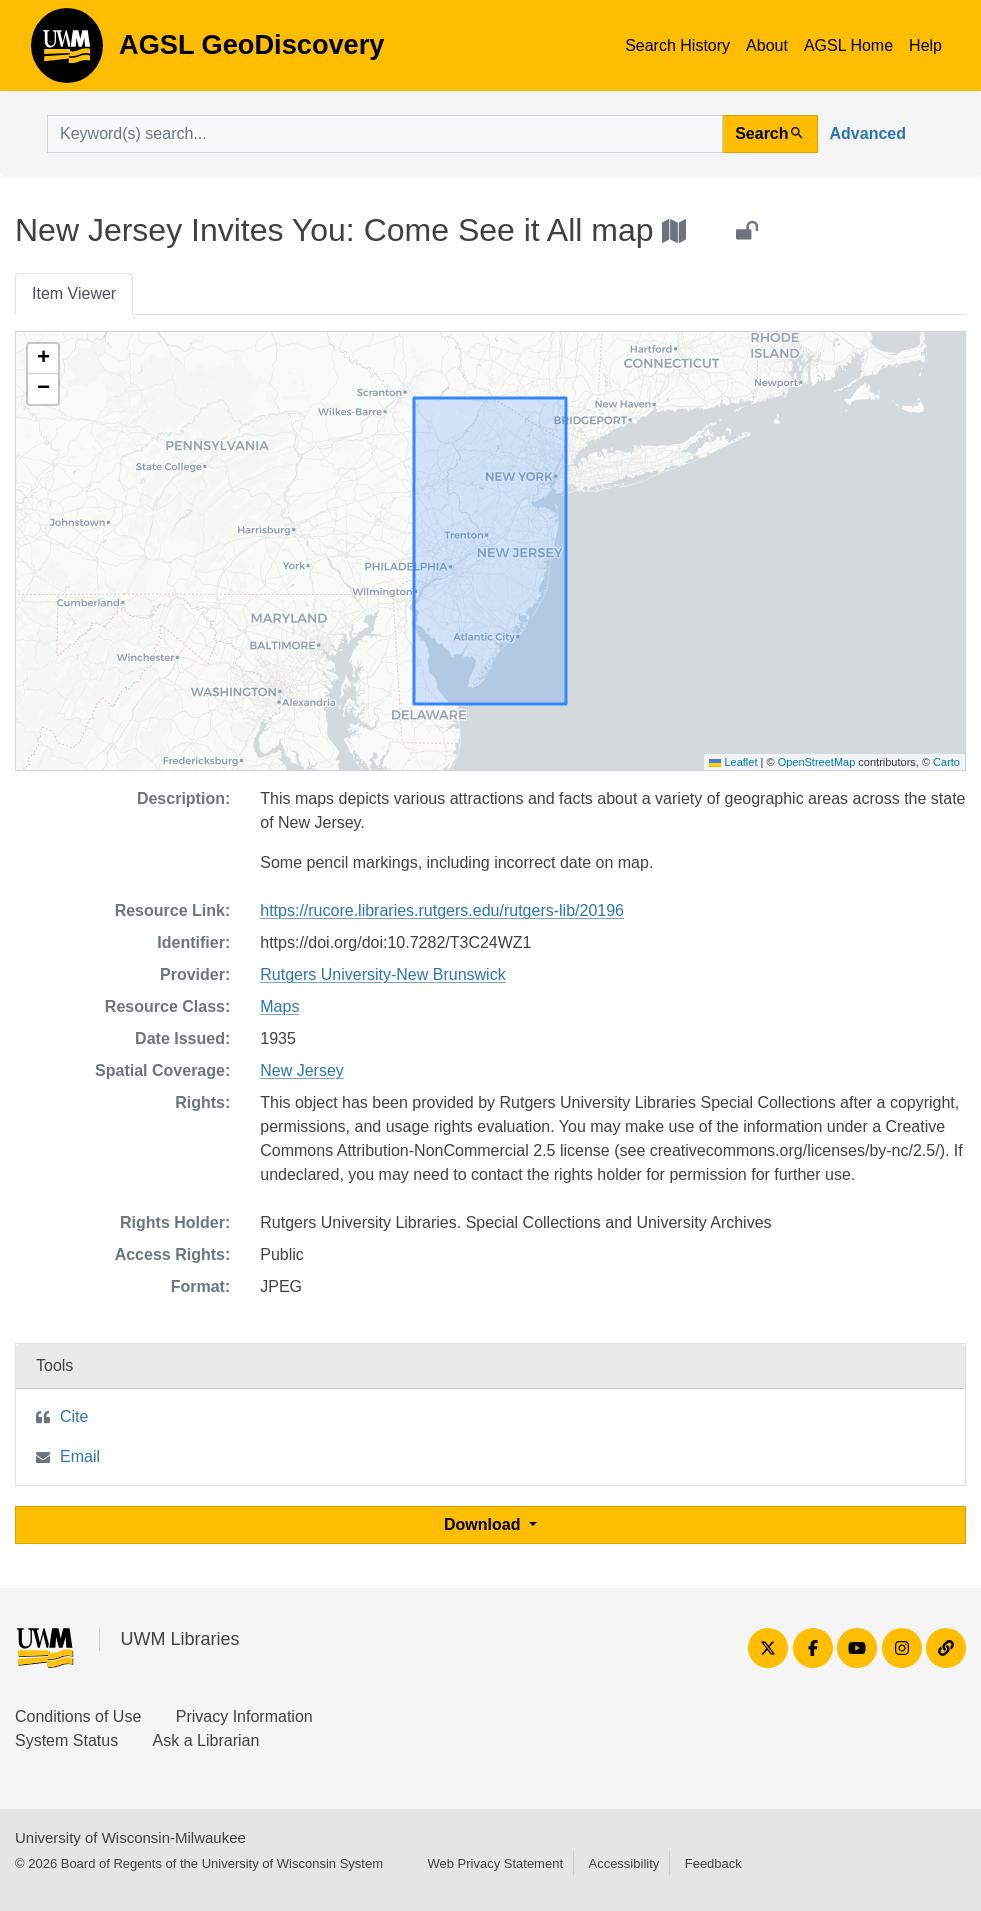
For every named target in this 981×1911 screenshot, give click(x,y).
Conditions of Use (78, 1716)
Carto (946, 762)
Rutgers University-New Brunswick (382, 974)
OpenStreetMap (817, 762)
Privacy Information (244, 1716)
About (767, 45)
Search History (677, 45)
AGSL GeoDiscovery (67, 52)
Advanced (868, 133)
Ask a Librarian (206, 1740)
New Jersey (302, 1070)
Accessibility (623, 1863)
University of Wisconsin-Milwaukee (130, 1837)
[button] (43, 359)
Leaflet (733, 762)
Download (484, 1524)
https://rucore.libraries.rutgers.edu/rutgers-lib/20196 (442, 910)
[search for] (385, 134)
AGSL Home (848, 45)
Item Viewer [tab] (74, 293)
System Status (66, 1740)
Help (925, 45)
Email (80, 1456)
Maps (279, 1006)
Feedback (713, 1863)
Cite (74, 1416)
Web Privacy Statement (495, 1863)
